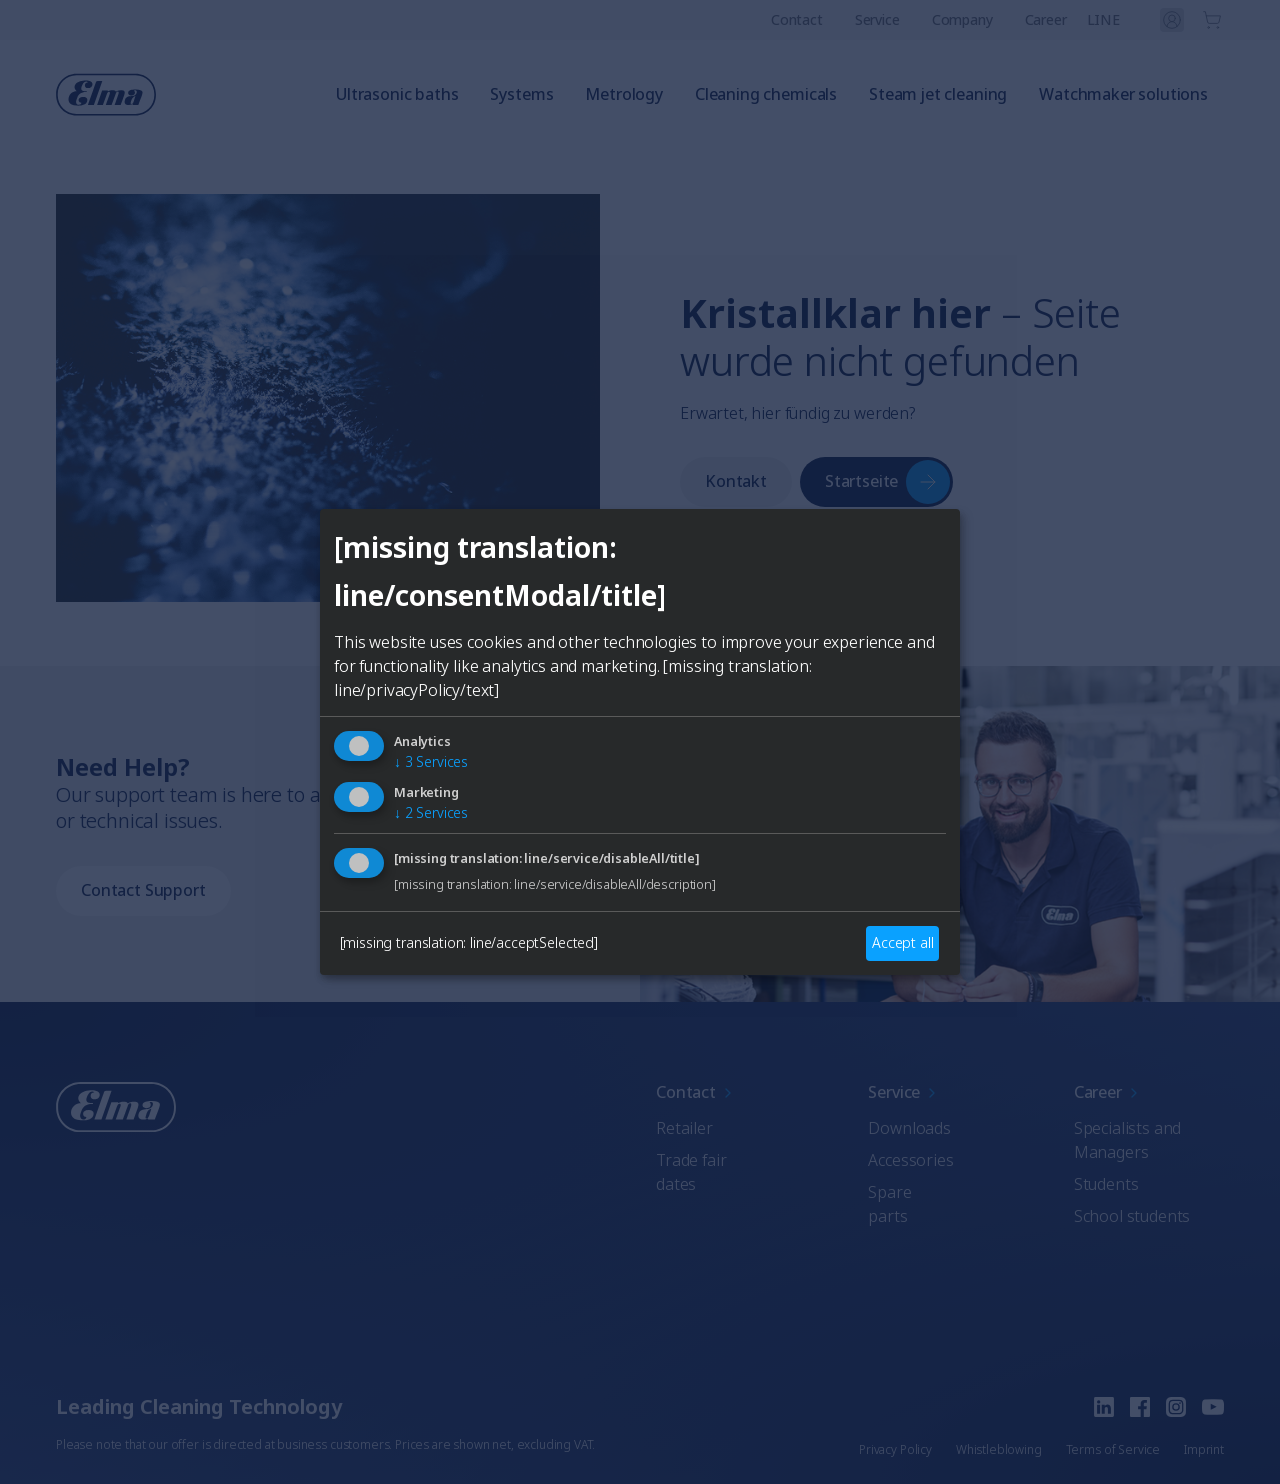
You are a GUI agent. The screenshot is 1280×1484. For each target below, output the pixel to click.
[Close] (406, 591)
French (665, 825)
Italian (763, 825)
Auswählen (640, 897)
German (561, 825)
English (456, 825)
